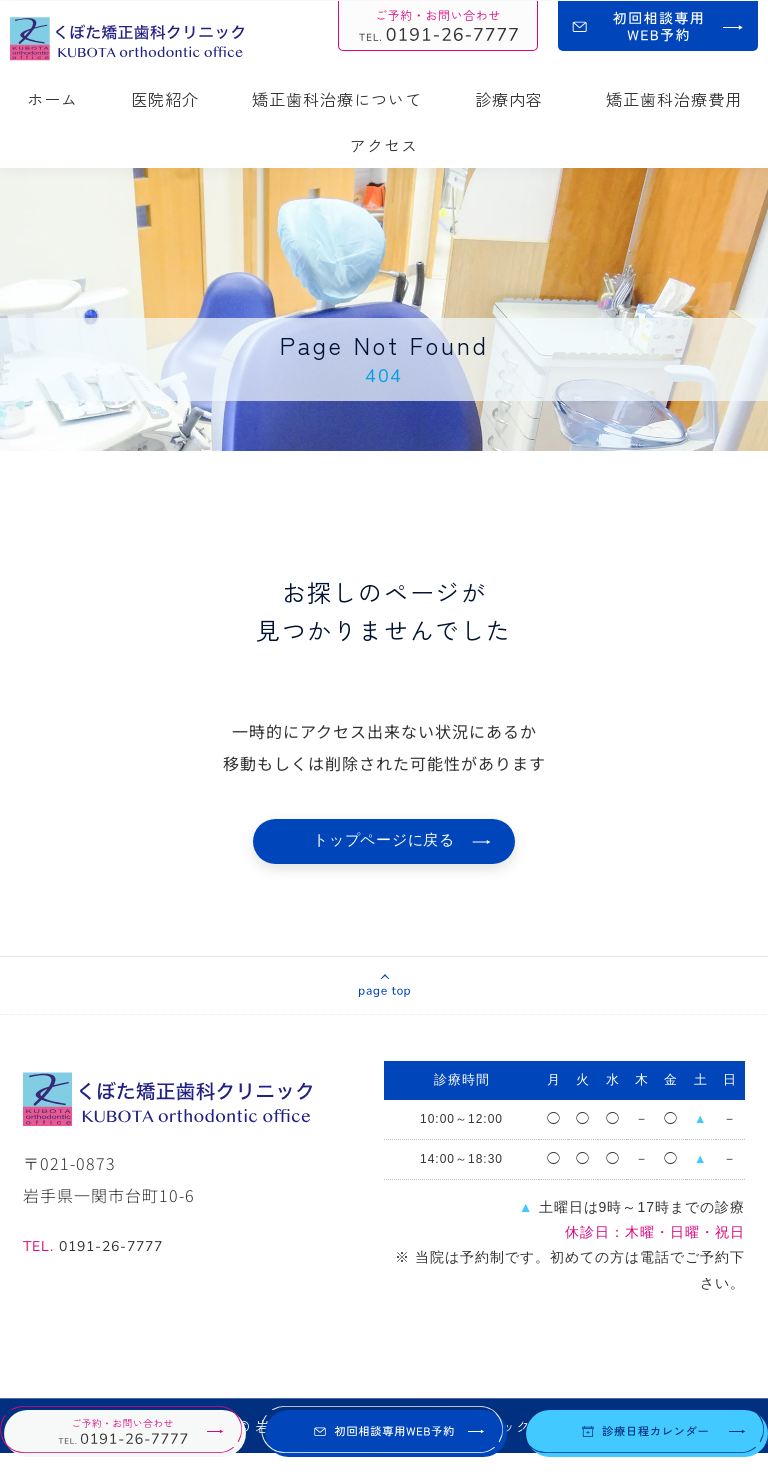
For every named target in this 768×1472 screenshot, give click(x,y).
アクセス (384, 145)
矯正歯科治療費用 (674, 99)
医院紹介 (165, 99)
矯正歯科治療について (337, 99)
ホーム (52, 99)
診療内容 (514, 99)
